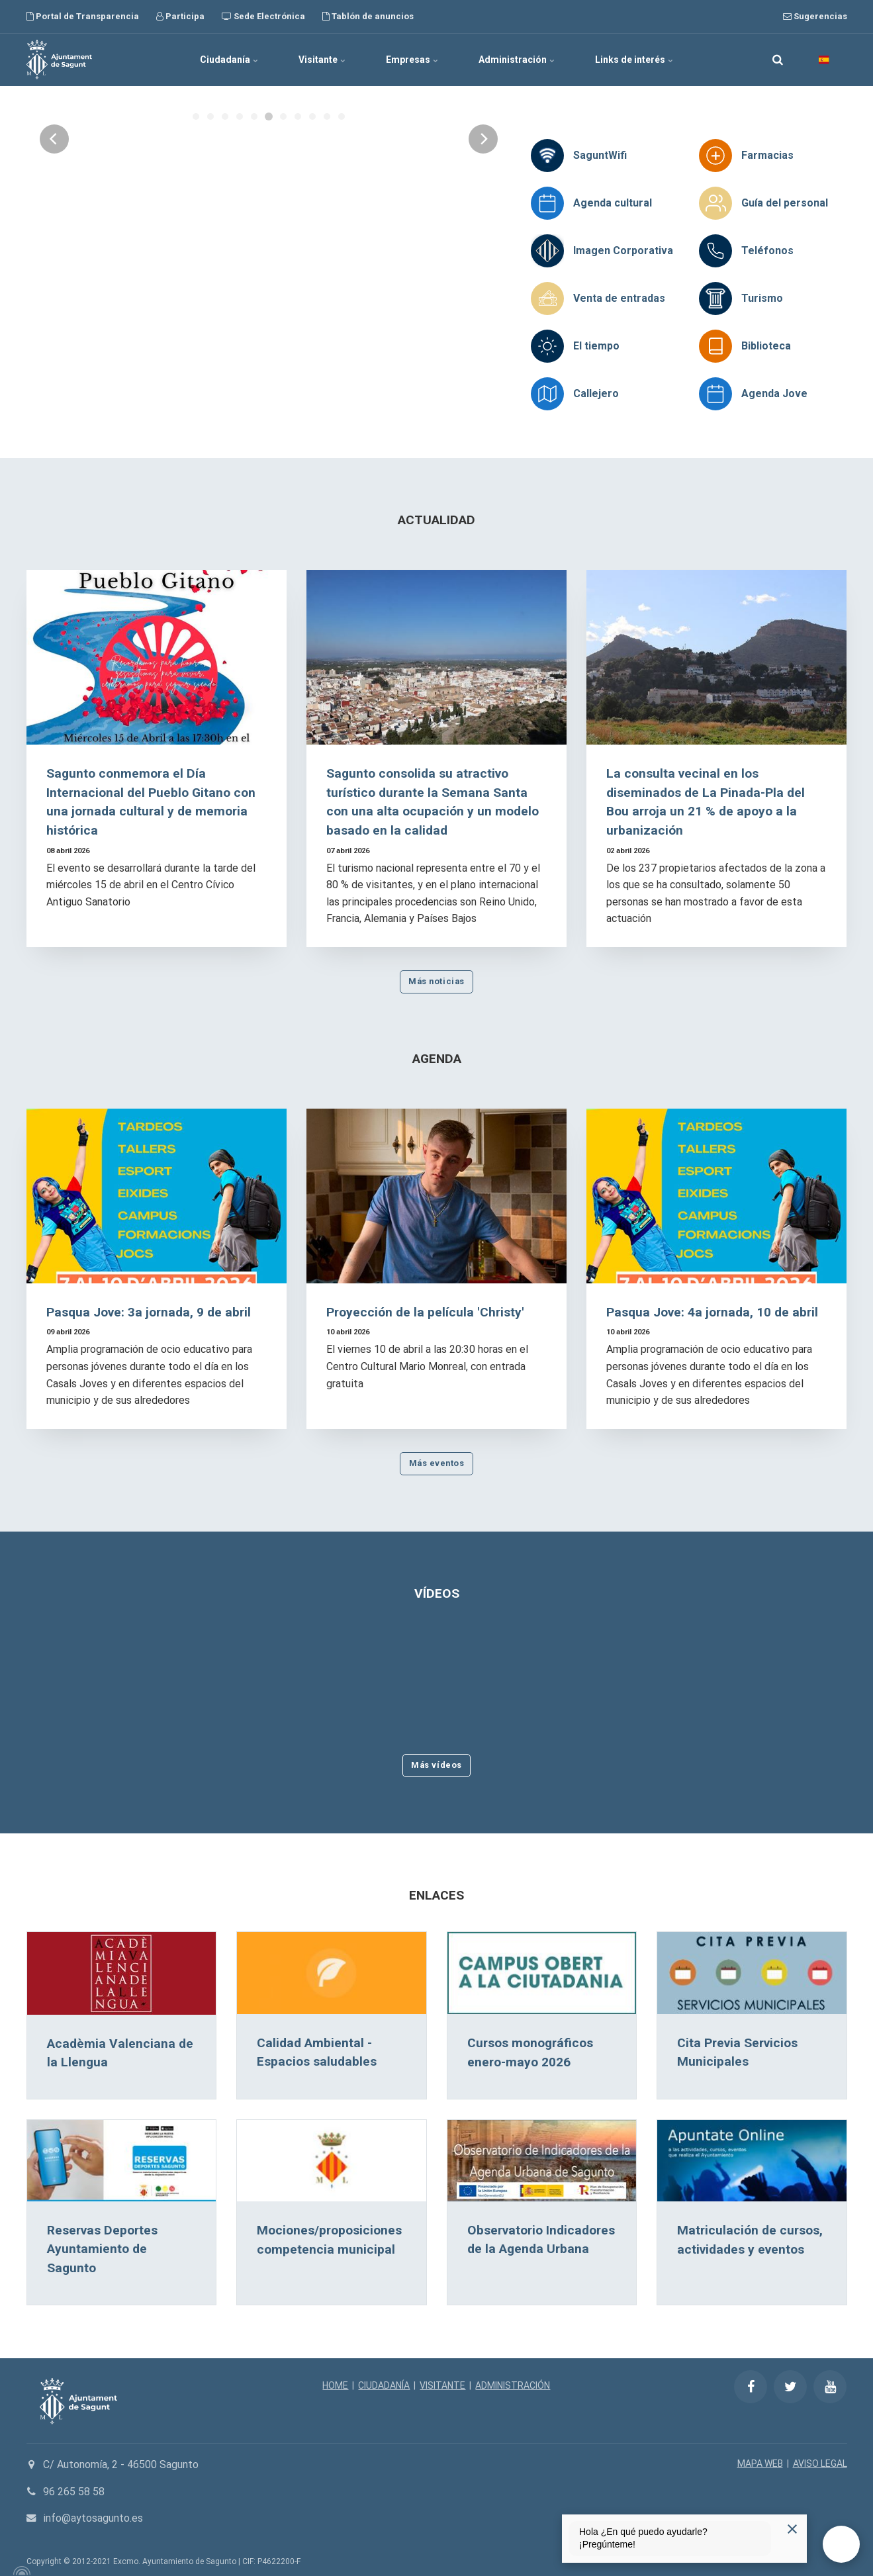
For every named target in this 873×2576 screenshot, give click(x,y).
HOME (335, 2385)
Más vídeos (436, 1765)
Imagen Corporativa (623, 250)
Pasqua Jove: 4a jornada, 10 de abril (712, 1312)
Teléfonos (767, 250)
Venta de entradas (619, 298)
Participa (180, 16)
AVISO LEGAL (820, 2463)
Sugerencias (815, 16)
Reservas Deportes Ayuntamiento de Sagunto (102, 2249)
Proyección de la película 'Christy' (425, 1312)
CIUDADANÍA (384, 2385)
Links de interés (634, 59)
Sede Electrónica (263, 16)
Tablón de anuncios (368, 16)
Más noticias (436, 981)
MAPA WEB (760, 2463)
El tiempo (596, 346)
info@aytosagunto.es (93, 2518)
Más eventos (437, 1463)
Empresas (412, 59)
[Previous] (54, 241)
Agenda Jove (774, 393)
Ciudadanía (229, 59)
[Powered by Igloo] (19, 2570)
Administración (517, 59)
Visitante (322, 59)
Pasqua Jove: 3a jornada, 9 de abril (148, 1312)
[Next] (483, 241)
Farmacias (767, 155)
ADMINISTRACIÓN (512, 2385)
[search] (778, 59)
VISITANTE (442, 2385)
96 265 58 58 (74, 2491)
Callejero (596, 393)
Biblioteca (766, 346)
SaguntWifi (600, 155)
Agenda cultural (612, 203)
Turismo (762, 298)
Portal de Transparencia (82, 16)
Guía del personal (784, 203)
